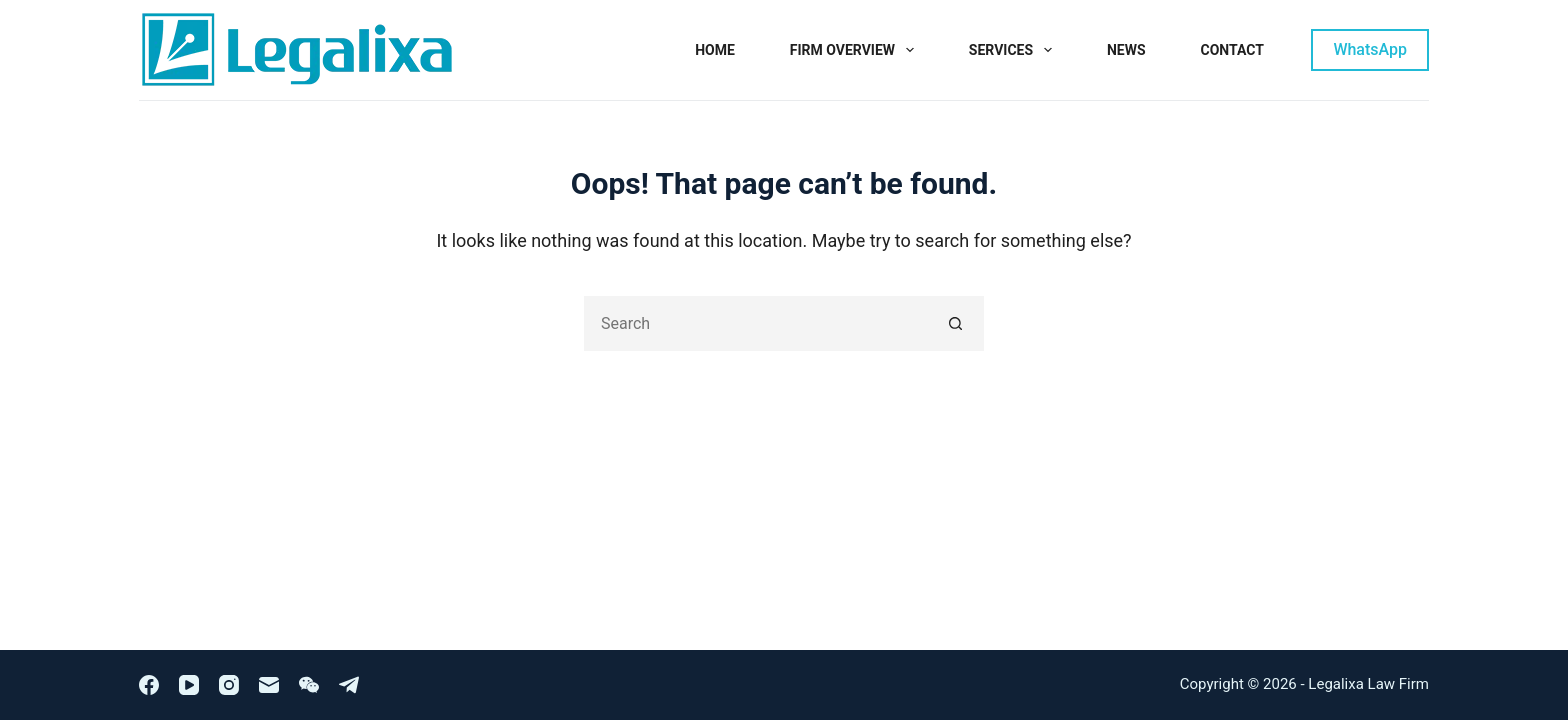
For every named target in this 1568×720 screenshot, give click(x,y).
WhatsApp (1370, 49)
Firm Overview (856, 50)
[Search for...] (756, 323)
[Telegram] (349, 685)
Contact (1232, 50)
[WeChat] (309, 685)
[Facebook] (149, 685)
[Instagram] (229, 685)
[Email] (269, 685)
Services (1014, 50)
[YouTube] (189, 685)
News (1126, 50)
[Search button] (956, 323)
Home (715, 50)
